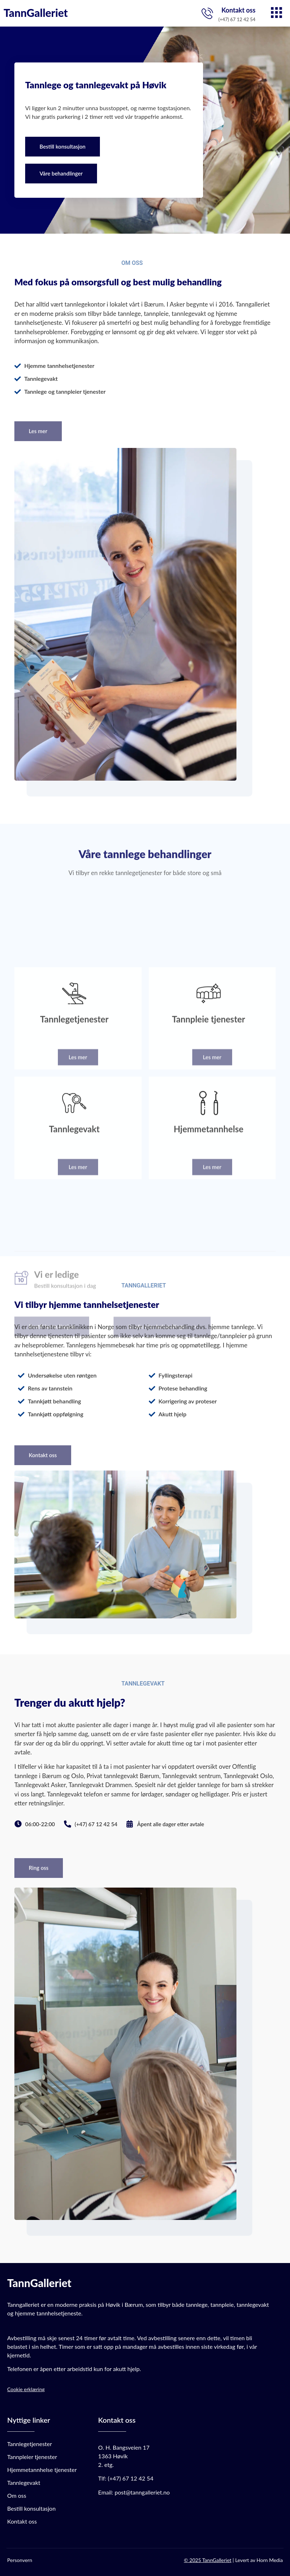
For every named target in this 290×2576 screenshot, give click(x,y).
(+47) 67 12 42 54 (130, 2478)
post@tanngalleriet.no (142, 2492)
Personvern (19, 2560)
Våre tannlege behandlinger (145, 843)
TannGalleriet (36, 12)
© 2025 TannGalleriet (207, 2560)
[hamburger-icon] (276, 13)
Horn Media (270, 2560)
